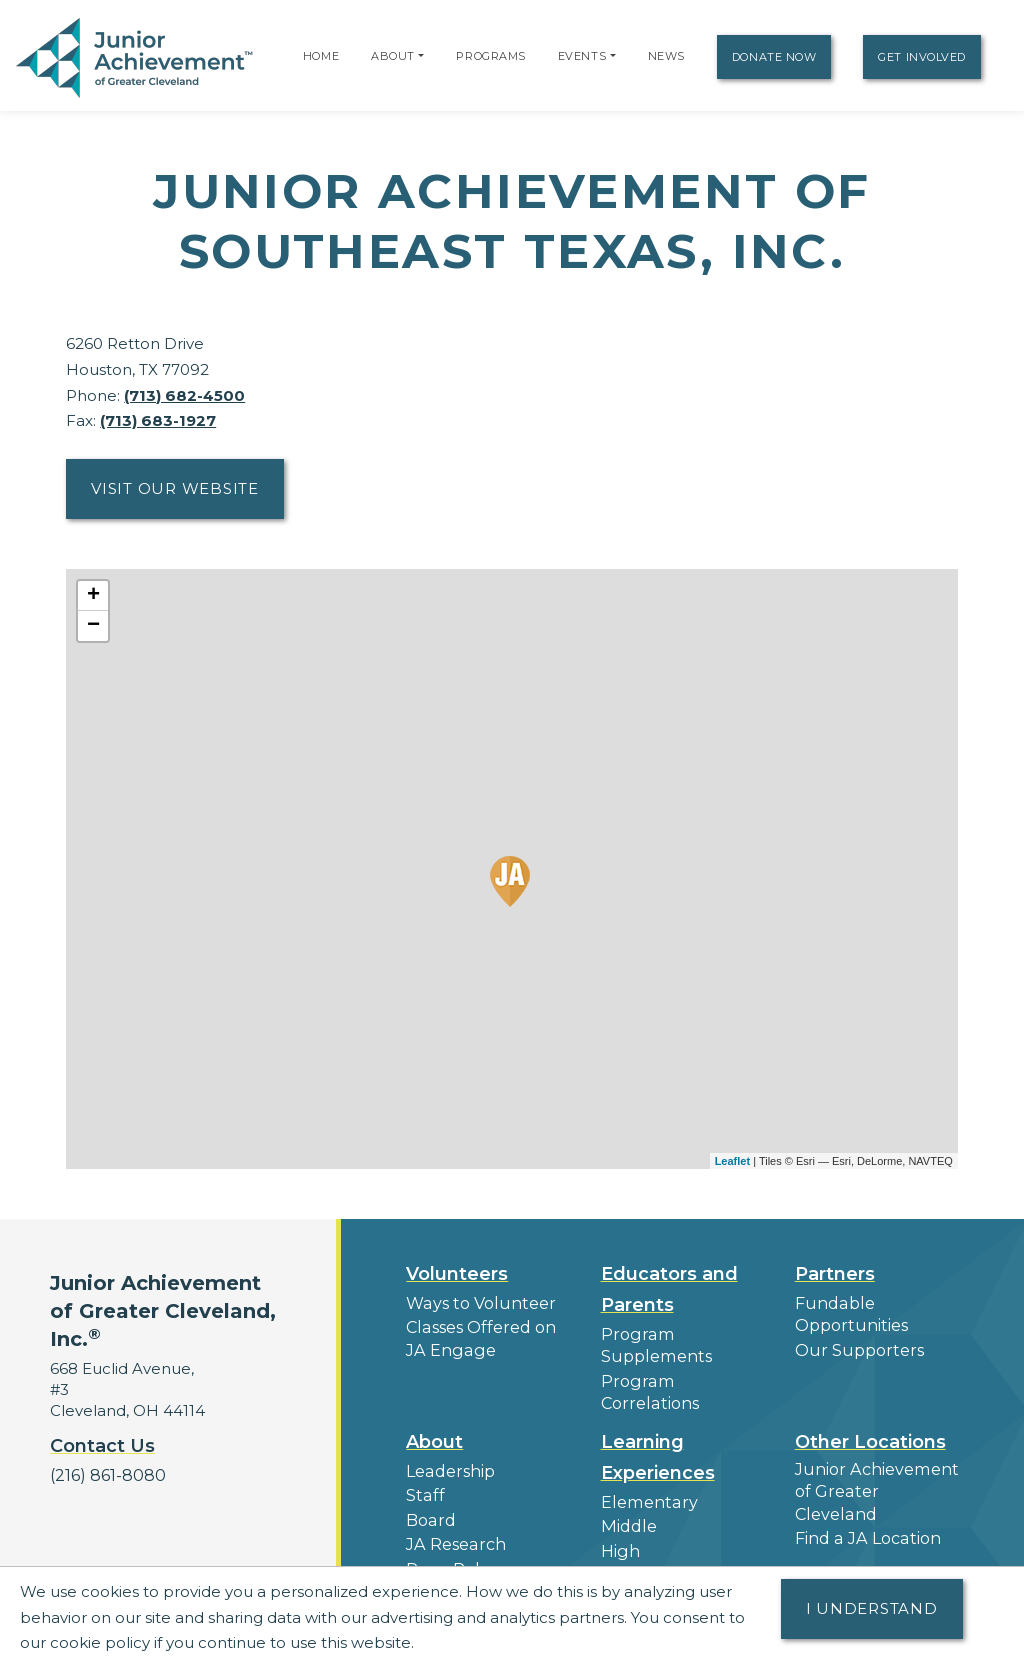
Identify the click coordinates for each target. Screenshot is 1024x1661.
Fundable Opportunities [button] (848, 1313)
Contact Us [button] (102, 1446)
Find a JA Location (864, 1485)
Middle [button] (627, 1497)
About (393, 56)
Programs (490, 56)
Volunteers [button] (457, 1274)
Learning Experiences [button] (658, 1430)
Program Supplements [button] (653, 1344)
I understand (872, 1608)
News (666, 56)
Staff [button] (423, 1466)
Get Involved (922, 57)
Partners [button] (835, 1274)
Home (321, 56)
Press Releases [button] (462, 1535)
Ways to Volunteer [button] (475, 1302)
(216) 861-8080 (104, 1474)
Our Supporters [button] (854, 1346)
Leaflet (732, 1161)
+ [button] (93, 596)
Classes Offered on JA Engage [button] (477, 1336)
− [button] (93, 626)
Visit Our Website (175, 488)
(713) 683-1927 (158, 420)
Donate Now (774, 57)
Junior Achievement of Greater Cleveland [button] (873, 1452)
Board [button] (429, 1489)
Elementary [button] (645, 1474)
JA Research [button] (453, 1512)
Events (582, 56)
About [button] (434, 1415)
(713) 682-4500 (184, 395)
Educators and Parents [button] (669, 1289)
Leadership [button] (448, 1443)
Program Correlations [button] (682, 1377)
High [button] (619, 1520)
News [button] (427, 1558)
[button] (421, 56)
